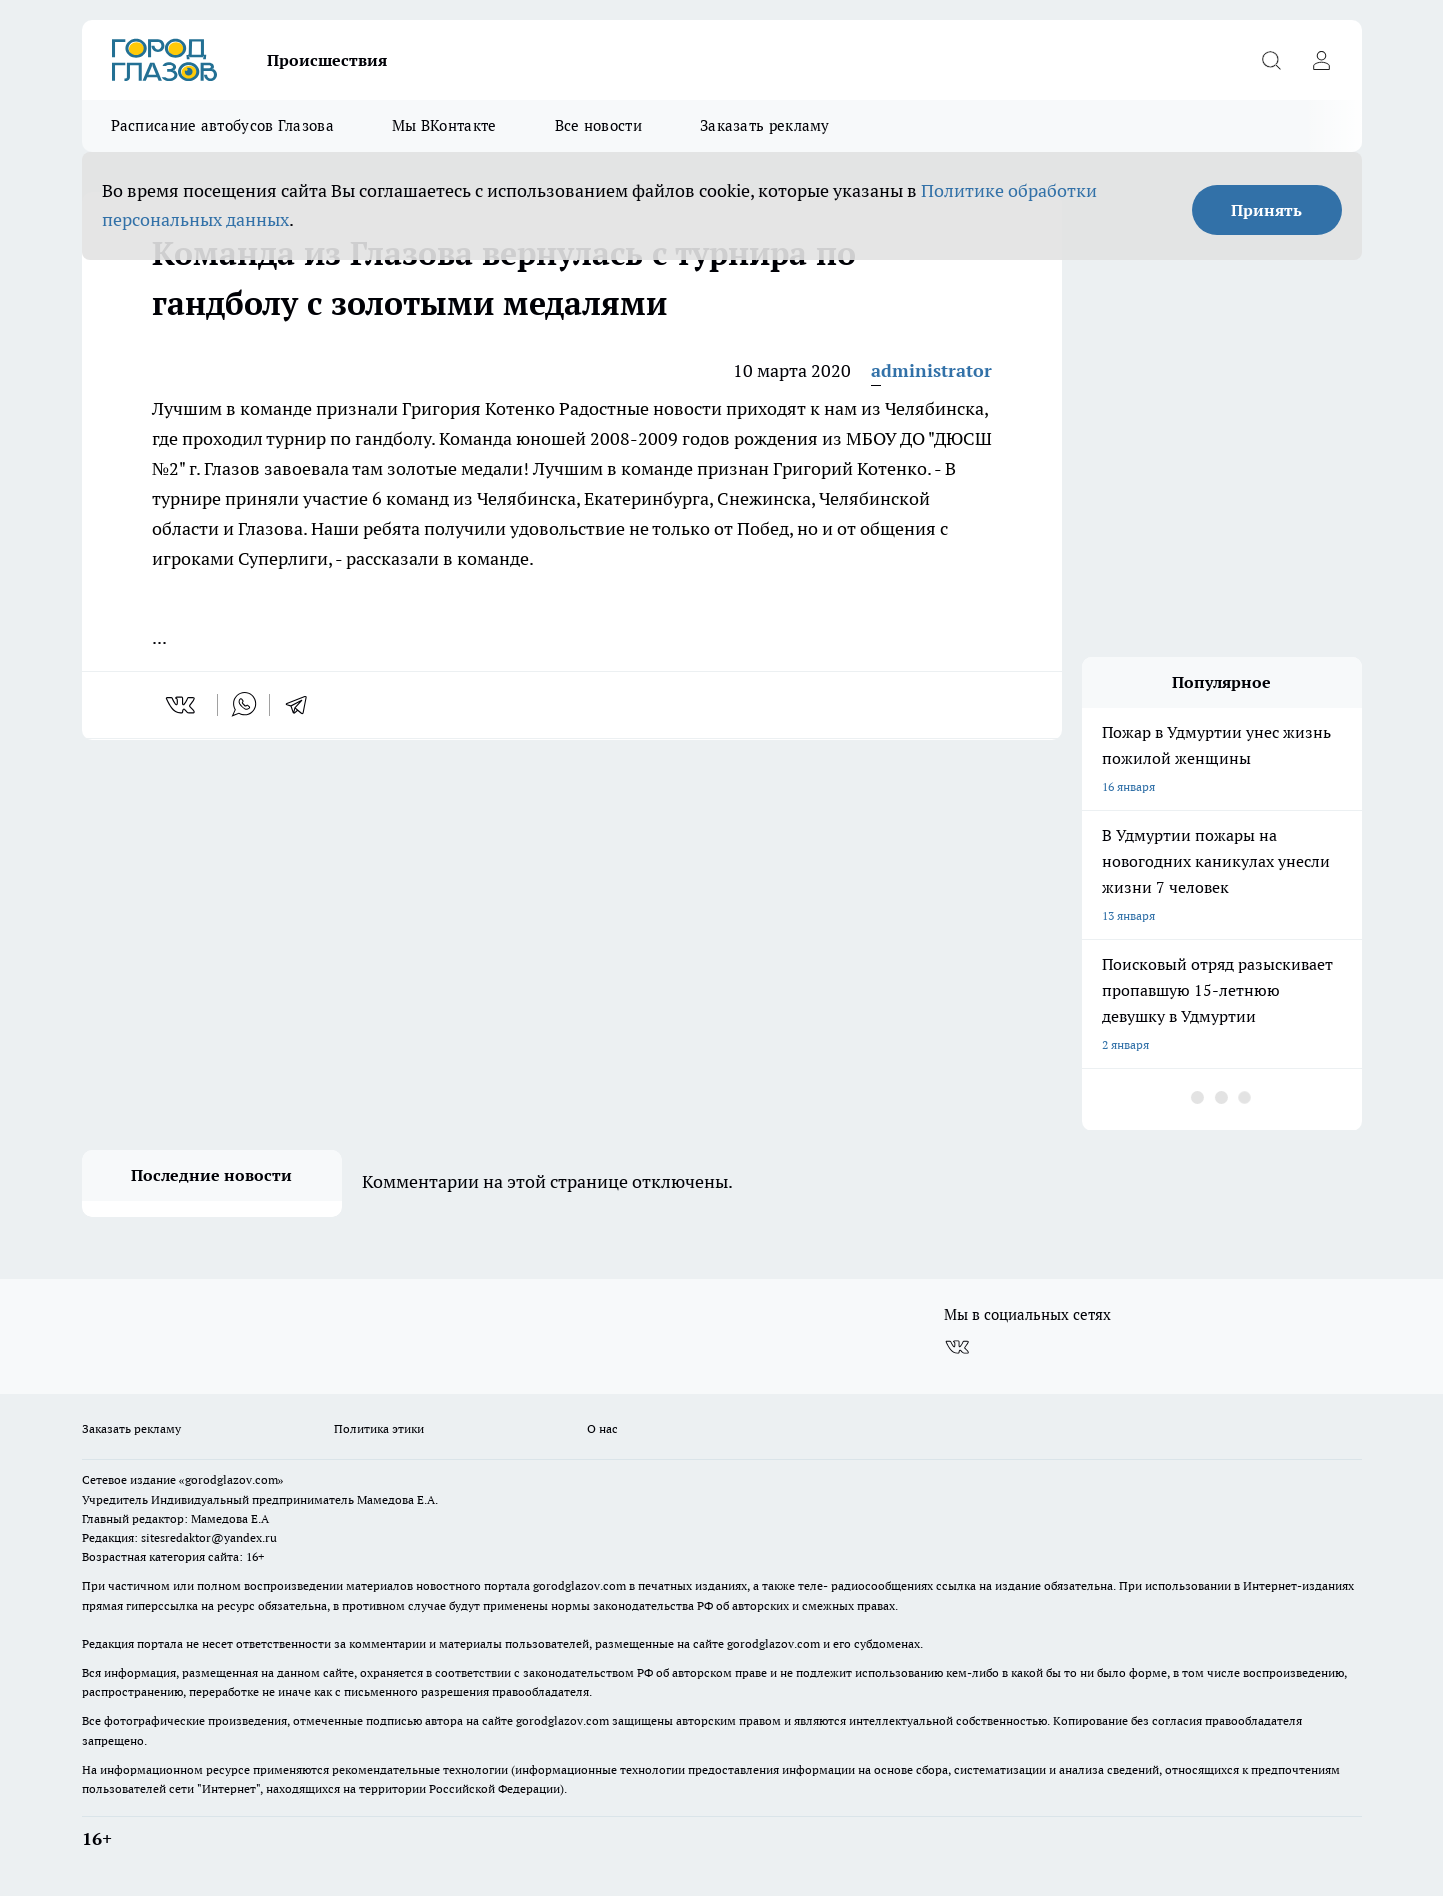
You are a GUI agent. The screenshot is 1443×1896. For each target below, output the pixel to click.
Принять (1266, 210)
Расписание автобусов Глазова (222, 125)
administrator (931, 370)
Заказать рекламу (765, 125)
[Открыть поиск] (1272, 60)
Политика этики (379, 1428)
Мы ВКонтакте (444, 125)
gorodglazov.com (579, 1585)
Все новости (598, 125)
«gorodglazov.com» (231, 1479)
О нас (602, 1428)
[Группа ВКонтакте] (957, 1347)
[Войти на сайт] (1322, 60)
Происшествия (327, 60)
